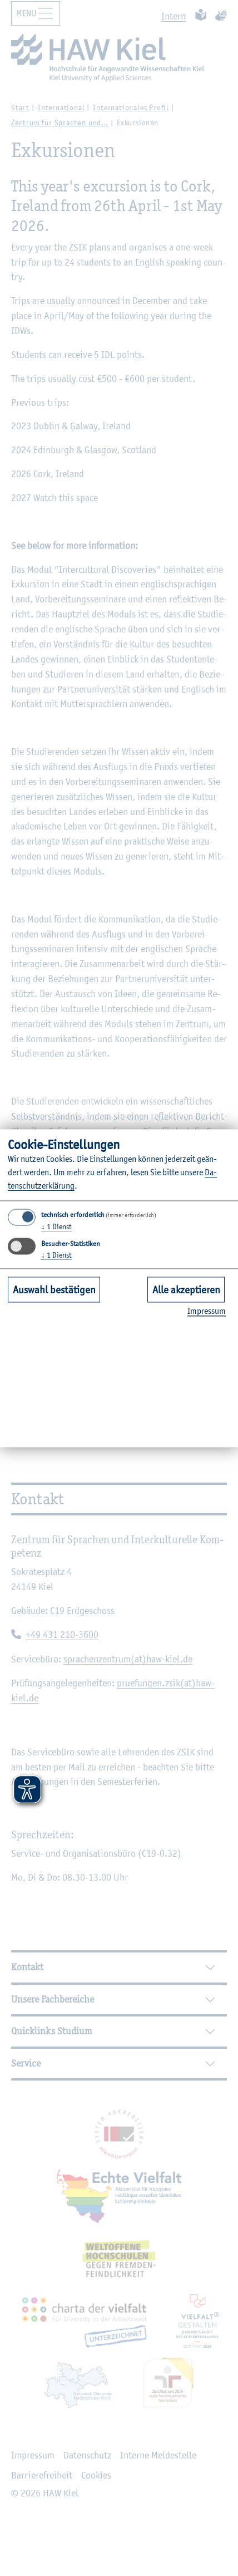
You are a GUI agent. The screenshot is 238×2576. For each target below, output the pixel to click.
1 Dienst (56, 1227)
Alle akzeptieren (186, 1289)
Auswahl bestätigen (54, 1289)
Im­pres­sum (206, 1311)
